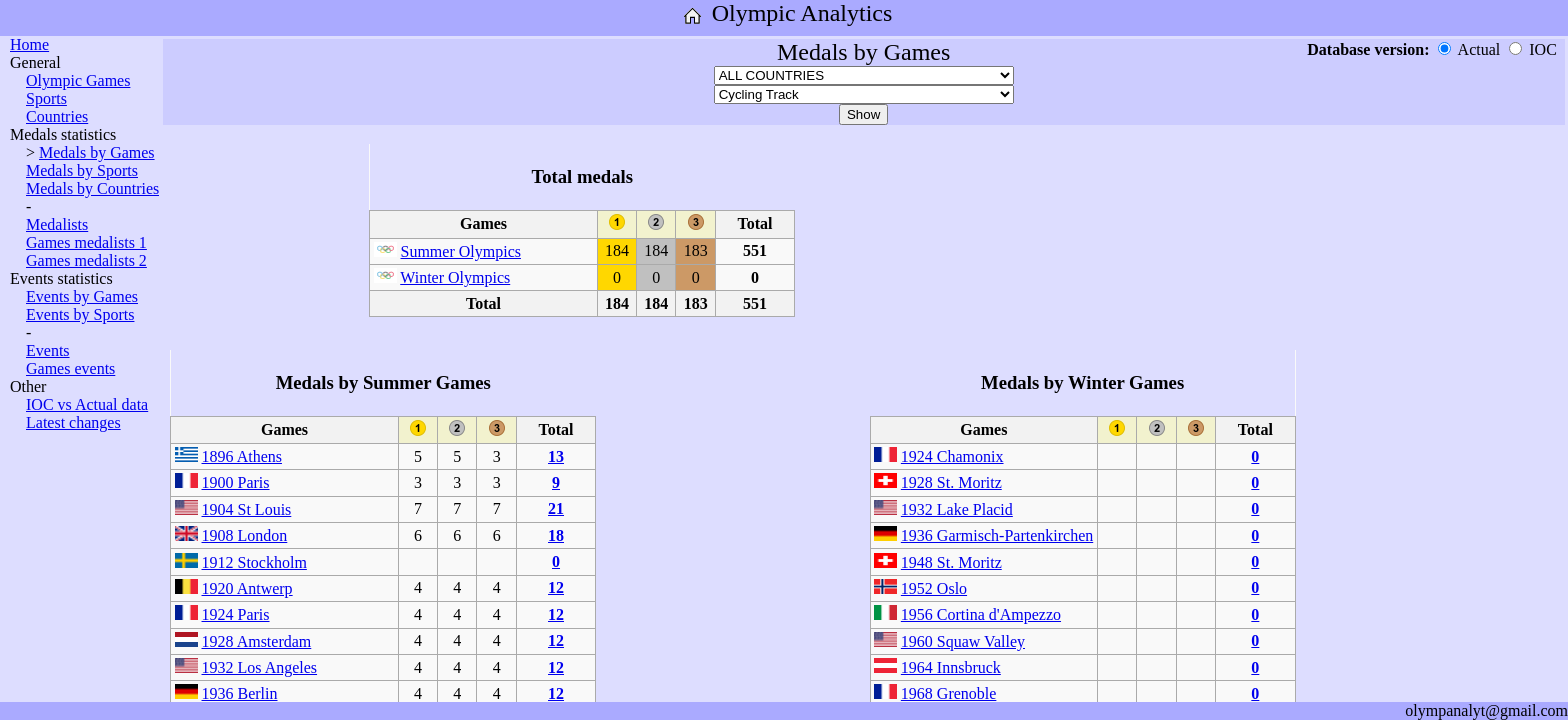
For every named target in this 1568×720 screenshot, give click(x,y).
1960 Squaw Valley (963, 641)
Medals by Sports (82, 170)
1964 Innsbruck (951, 667)
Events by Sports (80, 314)
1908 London (245, 535)
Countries (57, 116)
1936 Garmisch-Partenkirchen (997, 535)
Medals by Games (97, 152)
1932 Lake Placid (957, 509)
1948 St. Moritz (951, 562)
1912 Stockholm (254, 562)
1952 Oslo (934, 588)
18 (556, 535)
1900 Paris (236, 482)
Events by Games (82, 296)
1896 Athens (242, 456)
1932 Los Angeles (260, 667)
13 (556, 456)
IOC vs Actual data (87, 404)
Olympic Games (78, 80)
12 (556, 587)
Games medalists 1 (86, 242)
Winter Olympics (455, 277)
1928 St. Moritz (951, 482)
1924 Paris (236, 614)
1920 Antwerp (247, 588)
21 (556, 508)
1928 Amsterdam (257, 641)
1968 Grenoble (949, 693)
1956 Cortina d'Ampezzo (981, 614)
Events (48, 350)
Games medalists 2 (86, 260)
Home (29, 44)
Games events (70, 368)
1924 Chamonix (952, 456)
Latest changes (73, 422)
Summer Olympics (461, 251)
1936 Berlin (240, 693)
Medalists (57, 224)
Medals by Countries (92, 188)
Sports (46, 98)
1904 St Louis (247, 509)
